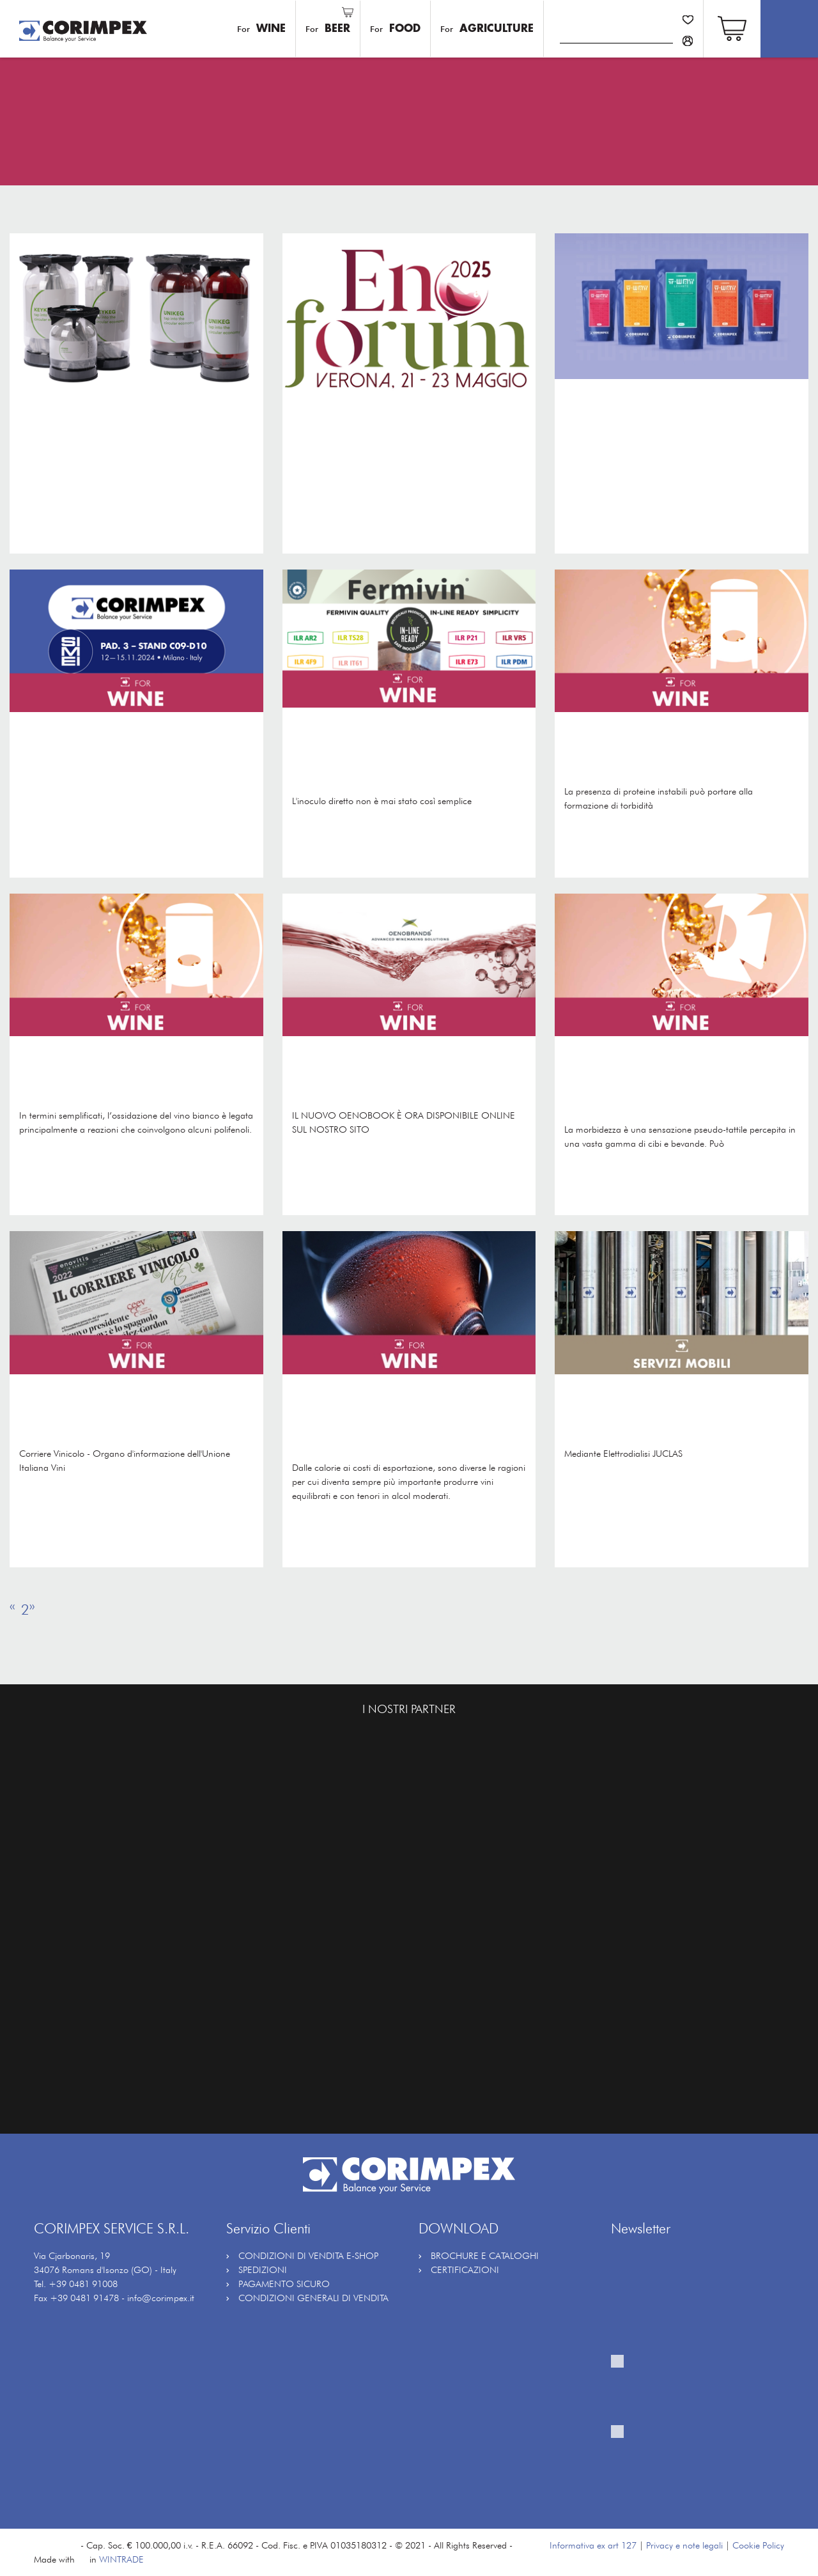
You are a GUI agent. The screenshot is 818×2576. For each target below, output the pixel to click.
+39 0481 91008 (83, 2283)
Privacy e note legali (684, 2545)
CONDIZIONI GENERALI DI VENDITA (313, 2297)
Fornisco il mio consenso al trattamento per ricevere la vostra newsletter (695, 2390)
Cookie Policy (758, 2545)
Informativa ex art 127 (593, 2545)
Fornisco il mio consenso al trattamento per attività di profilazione (691, 2461)
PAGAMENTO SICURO (284, 2283)
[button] (732, 27)
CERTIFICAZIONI (465, 2269)
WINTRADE (121, 2559)
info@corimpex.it (160, 2297)
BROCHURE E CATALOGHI (485, 2255)
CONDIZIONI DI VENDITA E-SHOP (308, 2255)
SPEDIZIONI (262, 2269)
